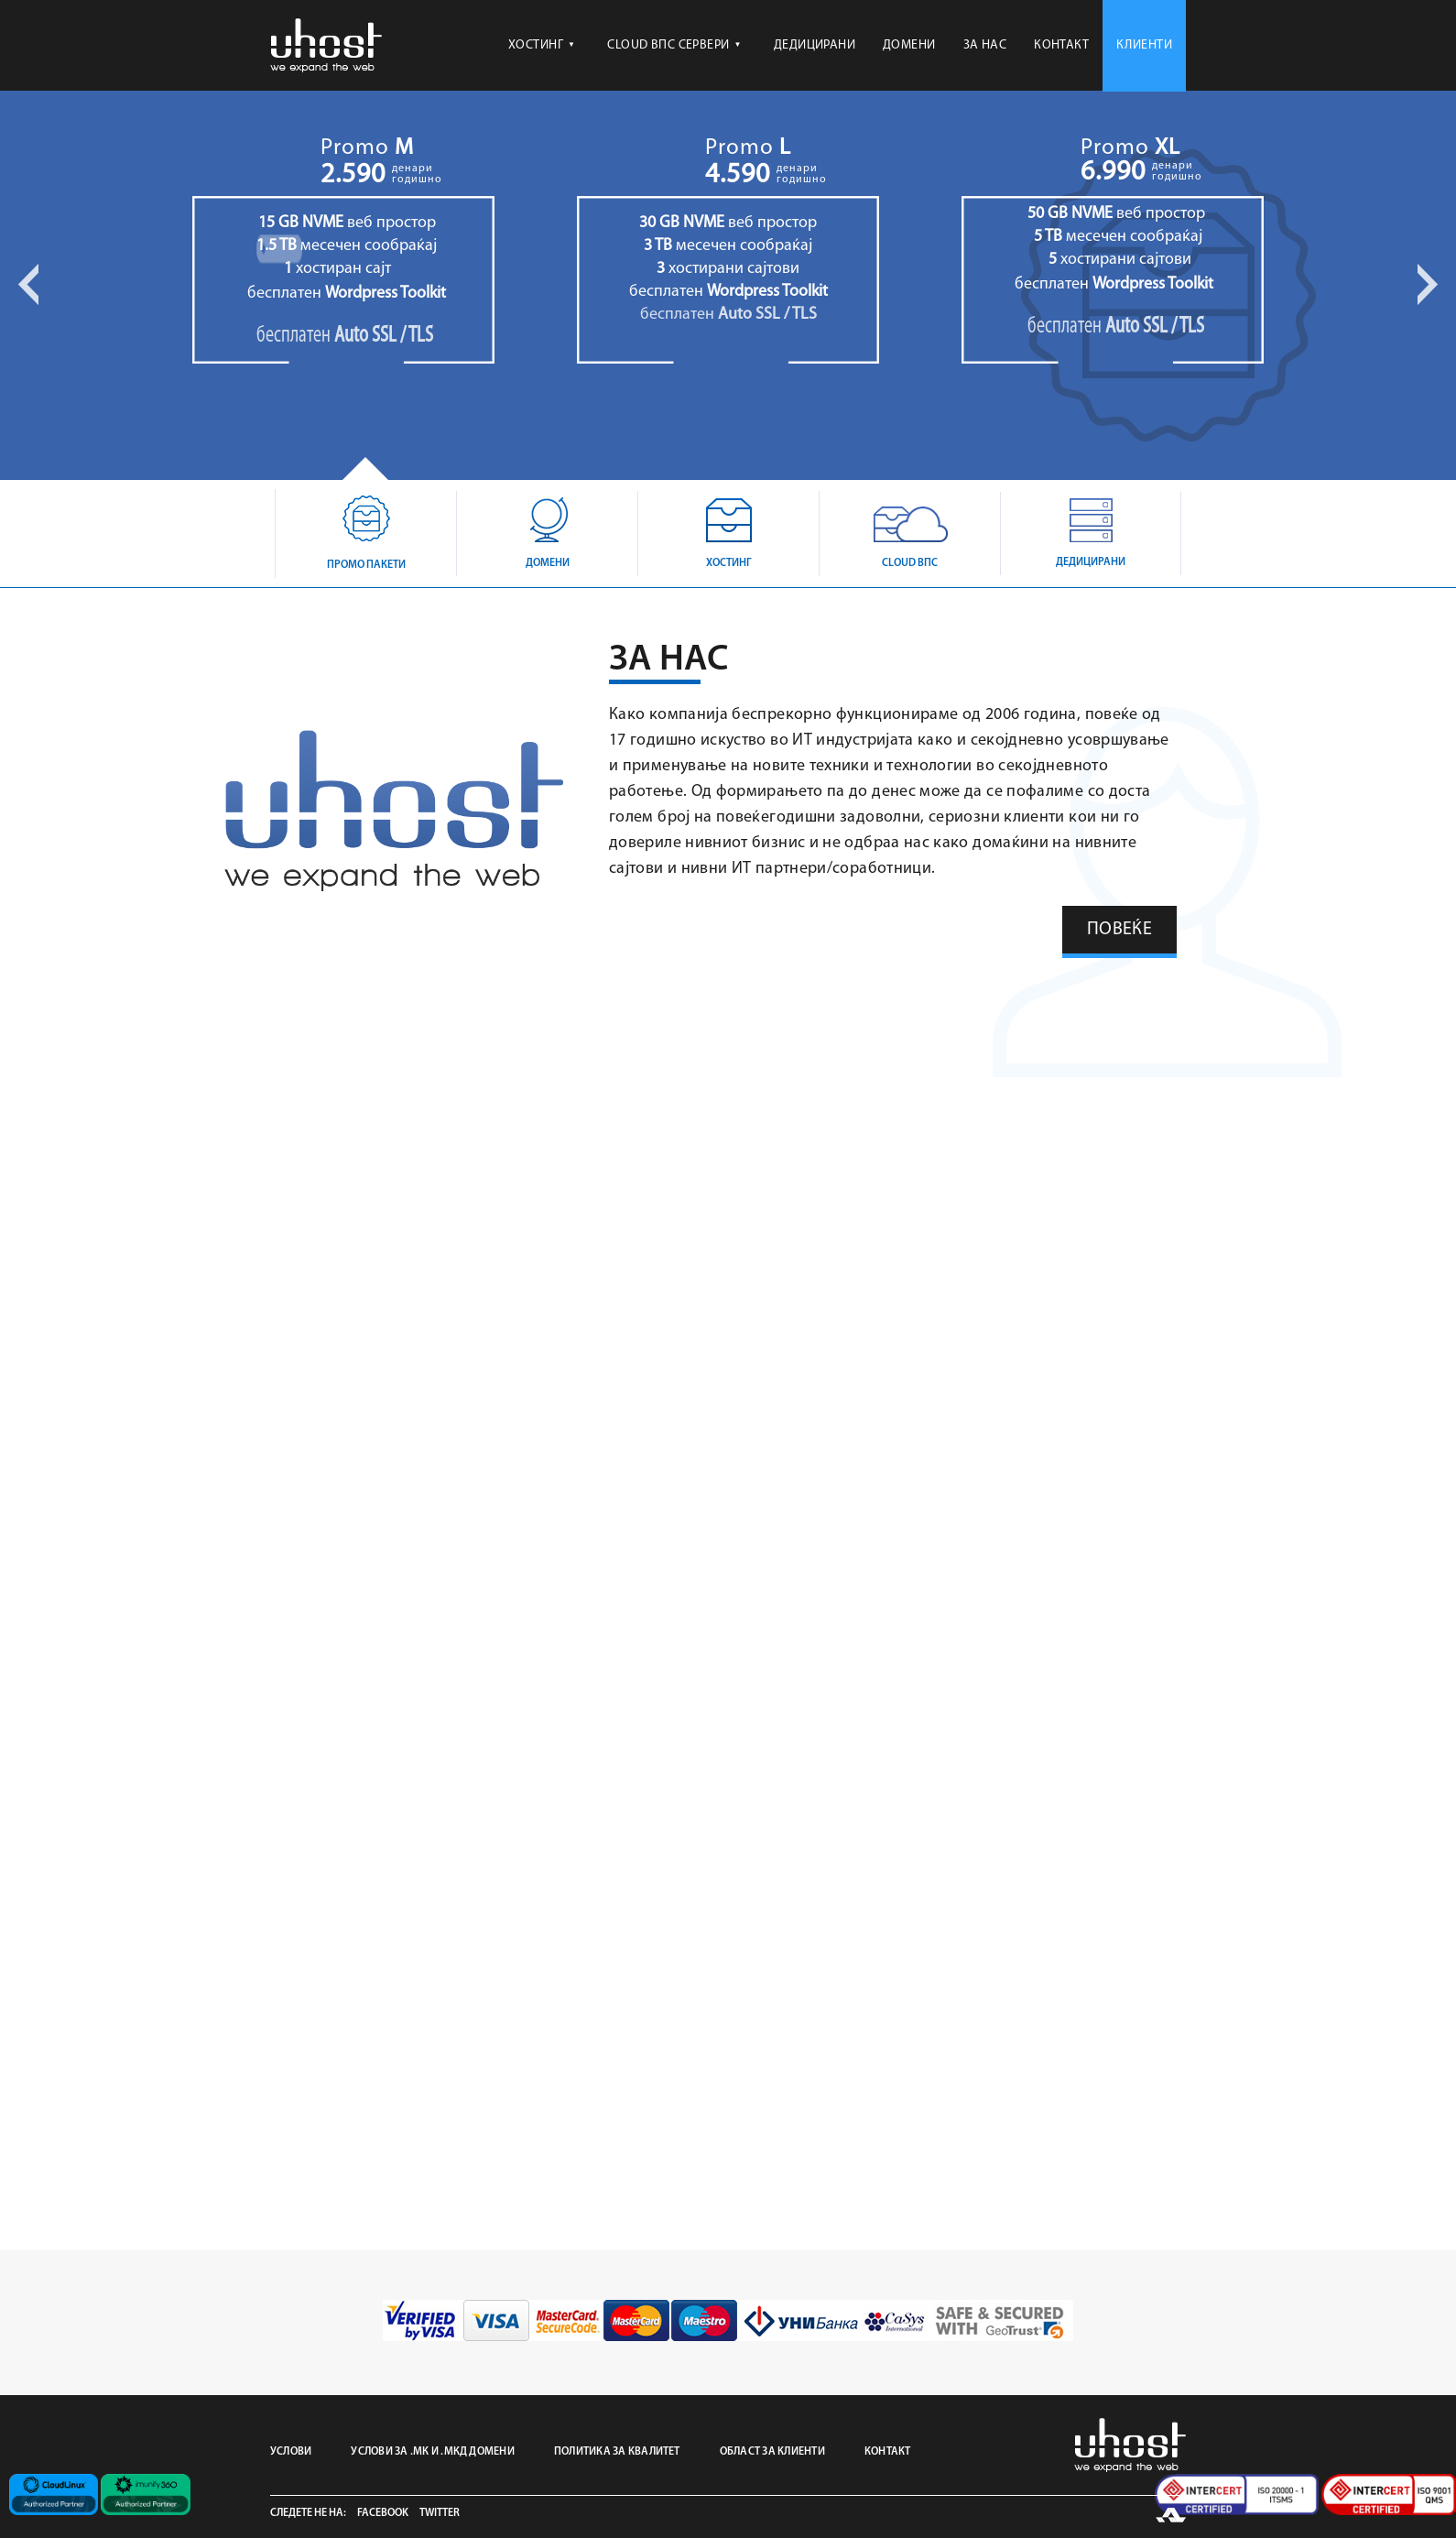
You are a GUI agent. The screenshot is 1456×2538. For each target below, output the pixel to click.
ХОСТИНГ (541, 45)
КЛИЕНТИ (1144, 45)
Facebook (382, 2513)
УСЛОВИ (290, 2451)
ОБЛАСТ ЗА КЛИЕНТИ (772, 2451)
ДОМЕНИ (909, 45)
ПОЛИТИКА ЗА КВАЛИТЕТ (617, 2451)
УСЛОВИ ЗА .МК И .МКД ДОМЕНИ (432, 2451)
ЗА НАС (985, 45)
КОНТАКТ (1061, 45)
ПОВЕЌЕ (1119, 929)
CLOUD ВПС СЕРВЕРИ (674, 45)
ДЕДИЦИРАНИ (814, 45)
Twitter (439, 2513)
